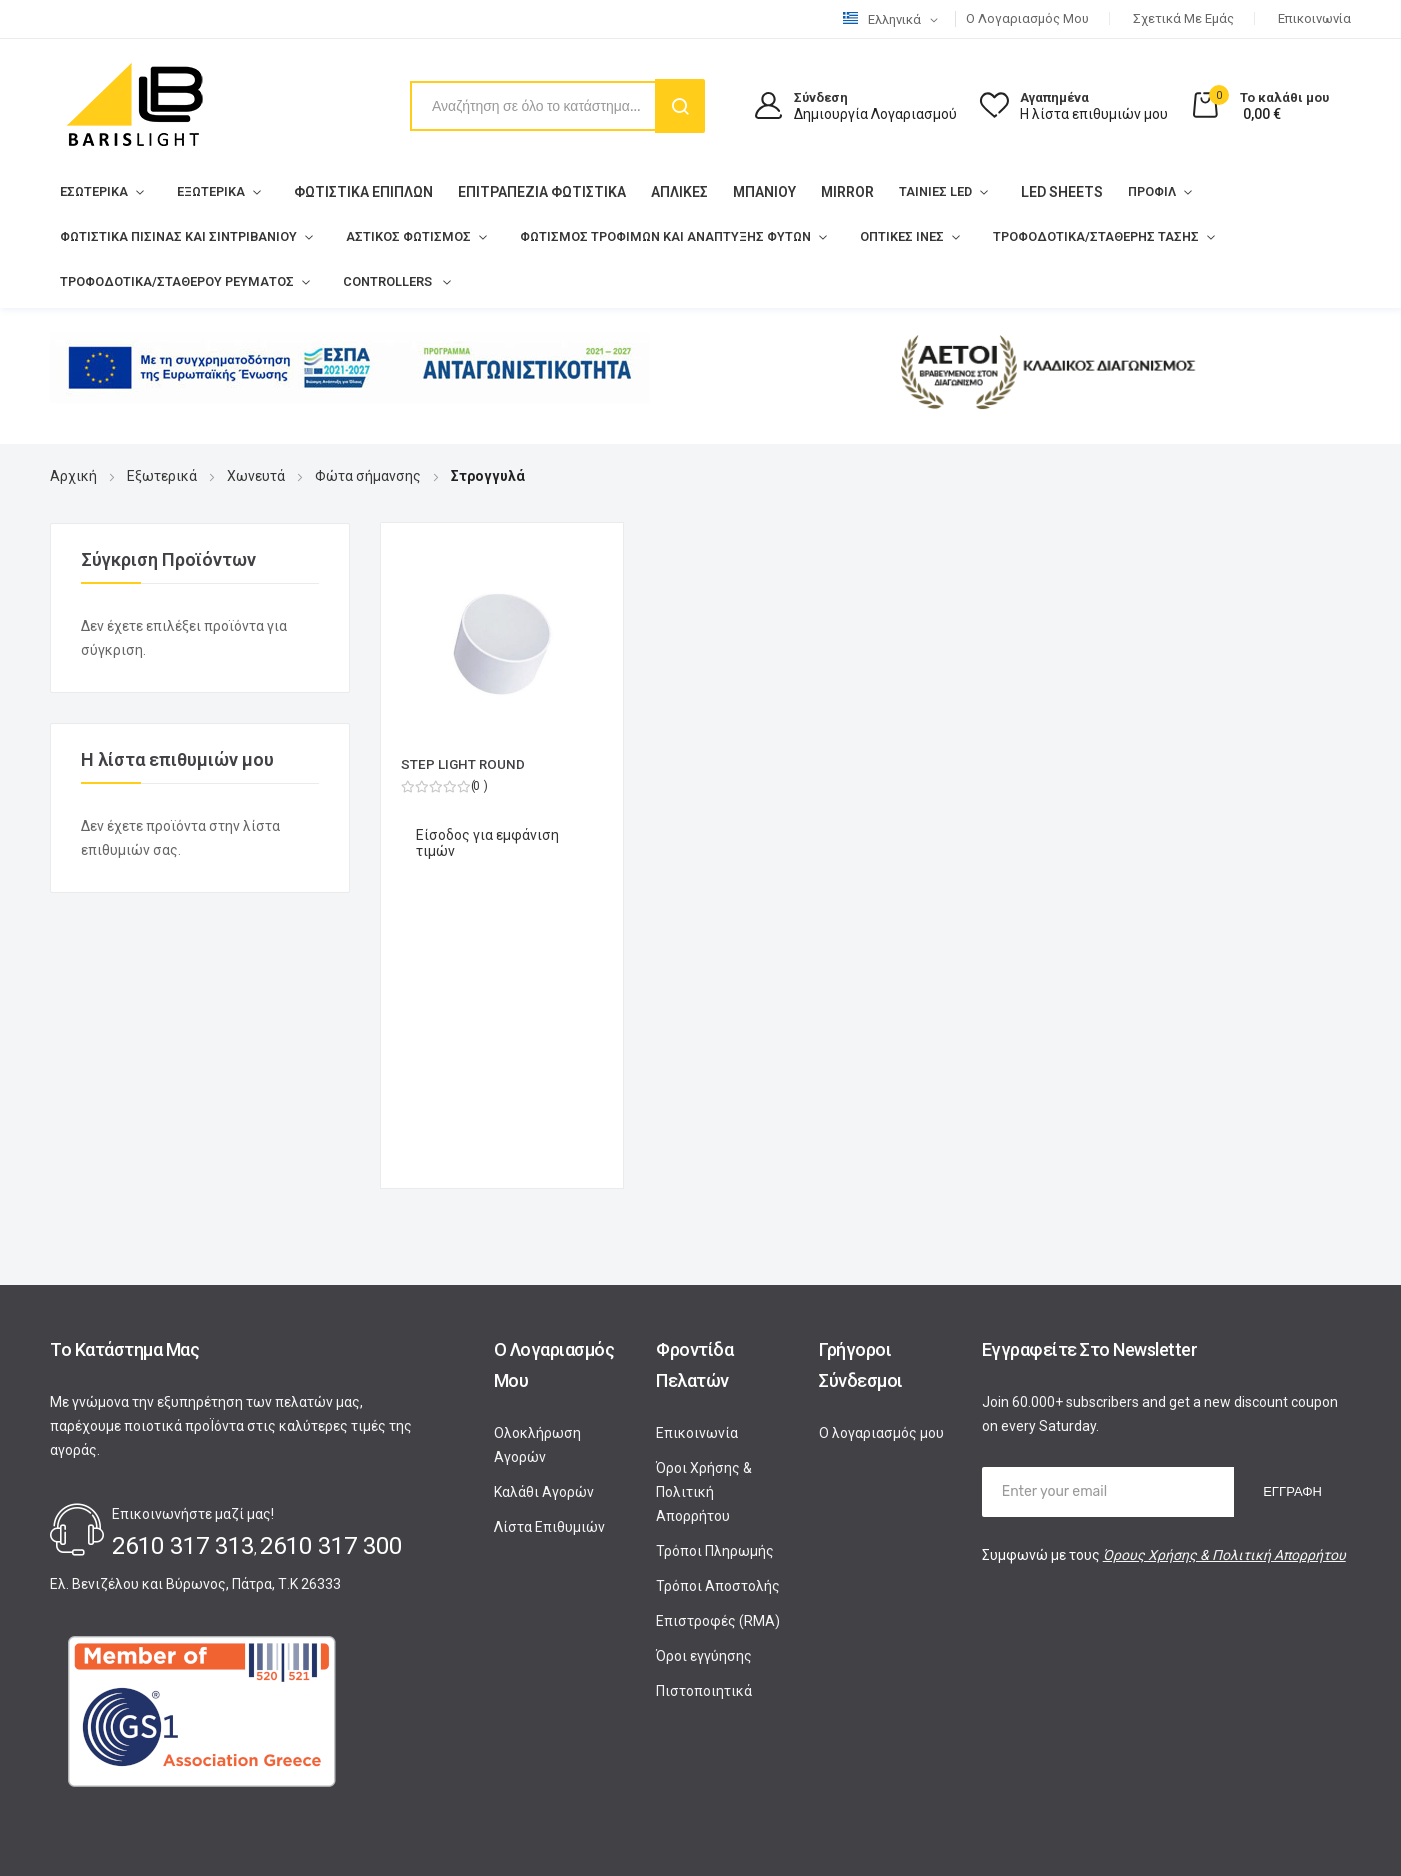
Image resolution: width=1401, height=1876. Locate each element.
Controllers (349, 282)
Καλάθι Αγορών (544, 1199)
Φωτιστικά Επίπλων (343, 191)
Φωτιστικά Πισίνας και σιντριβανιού (161, 237)
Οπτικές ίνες (806, 237)
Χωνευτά (256, 476)
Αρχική (73, 476)
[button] (894, 20)
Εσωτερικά (89, 192)
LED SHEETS (1031, 191)
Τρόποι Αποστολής (718, 1293)
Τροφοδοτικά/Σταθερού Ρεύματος (160, 282)
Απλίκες (659, 191)
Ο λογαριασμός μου (1027, 18)
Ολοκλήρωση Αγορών (537, 1152)
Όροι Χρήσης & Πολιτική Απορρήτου (704, 1199)
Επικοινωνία (1314, 18)
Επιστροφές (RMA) (718, 1328)
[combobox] (556, 106)
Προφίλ (1118, 192)
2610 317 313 (183, 1253)
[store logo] (135, 106)
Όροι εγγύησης (704, 1363)
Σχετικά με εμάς (1183, 18)
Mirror (827, 191)
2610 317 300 (331, 1253)
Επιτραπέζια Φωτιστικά (522, 191)
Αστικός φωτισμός (365, 237)
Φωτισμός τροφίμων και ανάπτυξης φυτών (594, 237)
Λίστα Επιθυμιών (549, 1234)
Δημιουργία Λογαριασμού (875, 114)
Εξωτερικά (196, 192)
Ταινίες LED (910, 192)
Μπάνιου (744, 191)
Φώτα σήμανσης (368, 476)
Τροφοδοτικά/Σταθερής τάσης (980, 237)
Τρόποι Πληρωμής (715, 1258)
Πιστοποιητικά (704, 1398)
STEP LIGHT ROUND (464, 764)
